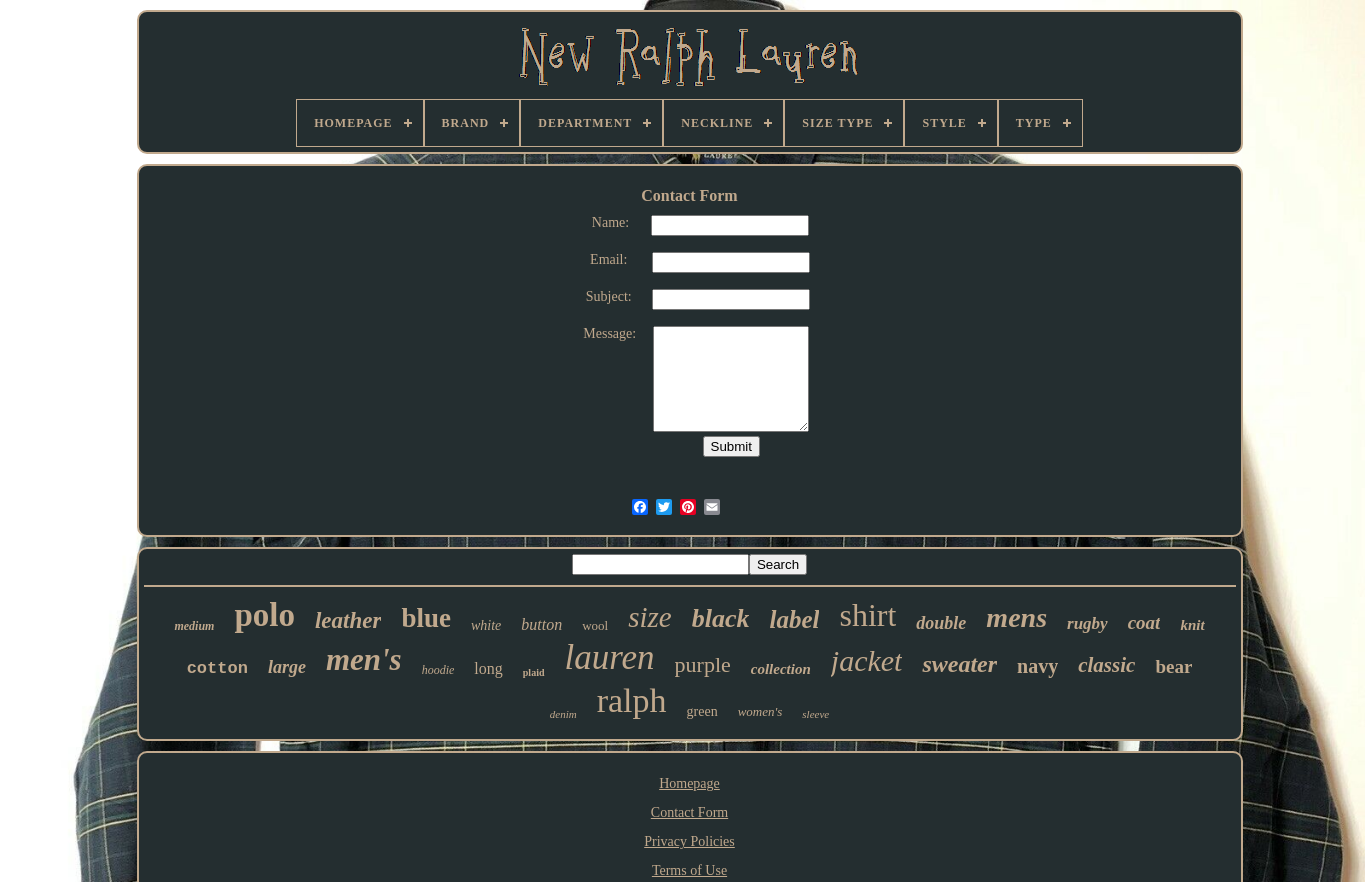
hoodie (438, 670)
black (721, 618)
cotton (217, 668)
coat (1144, 622)
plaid (534, 672)
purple (703, 664)
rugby (1087, 623)
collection (781, 669)
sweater (959, 664)
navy (1037, 666)
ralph (632, 700)
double (941, 623)
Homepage (689, 783)
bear (1173, 666)
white (486, 625)
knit (1192, 625)
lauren (610, 657)
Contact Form (689, 812)
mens (1016, 617)
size (650, 617)
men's (364, 659)
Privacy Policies (689, 841)
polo (264, 615)
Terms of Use (689, 870)
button (541, 624)
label (794, 619)
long (488, 668)
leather (348, 620)
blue (426, 618)
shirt (867, 615)
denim (563, 714)
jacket (867, 660)
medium (194, 626)
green (702, 711)
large (287, 667)
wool (595, 625)
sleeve (815, 714)
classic (1106, 665)
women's (760, 711)
